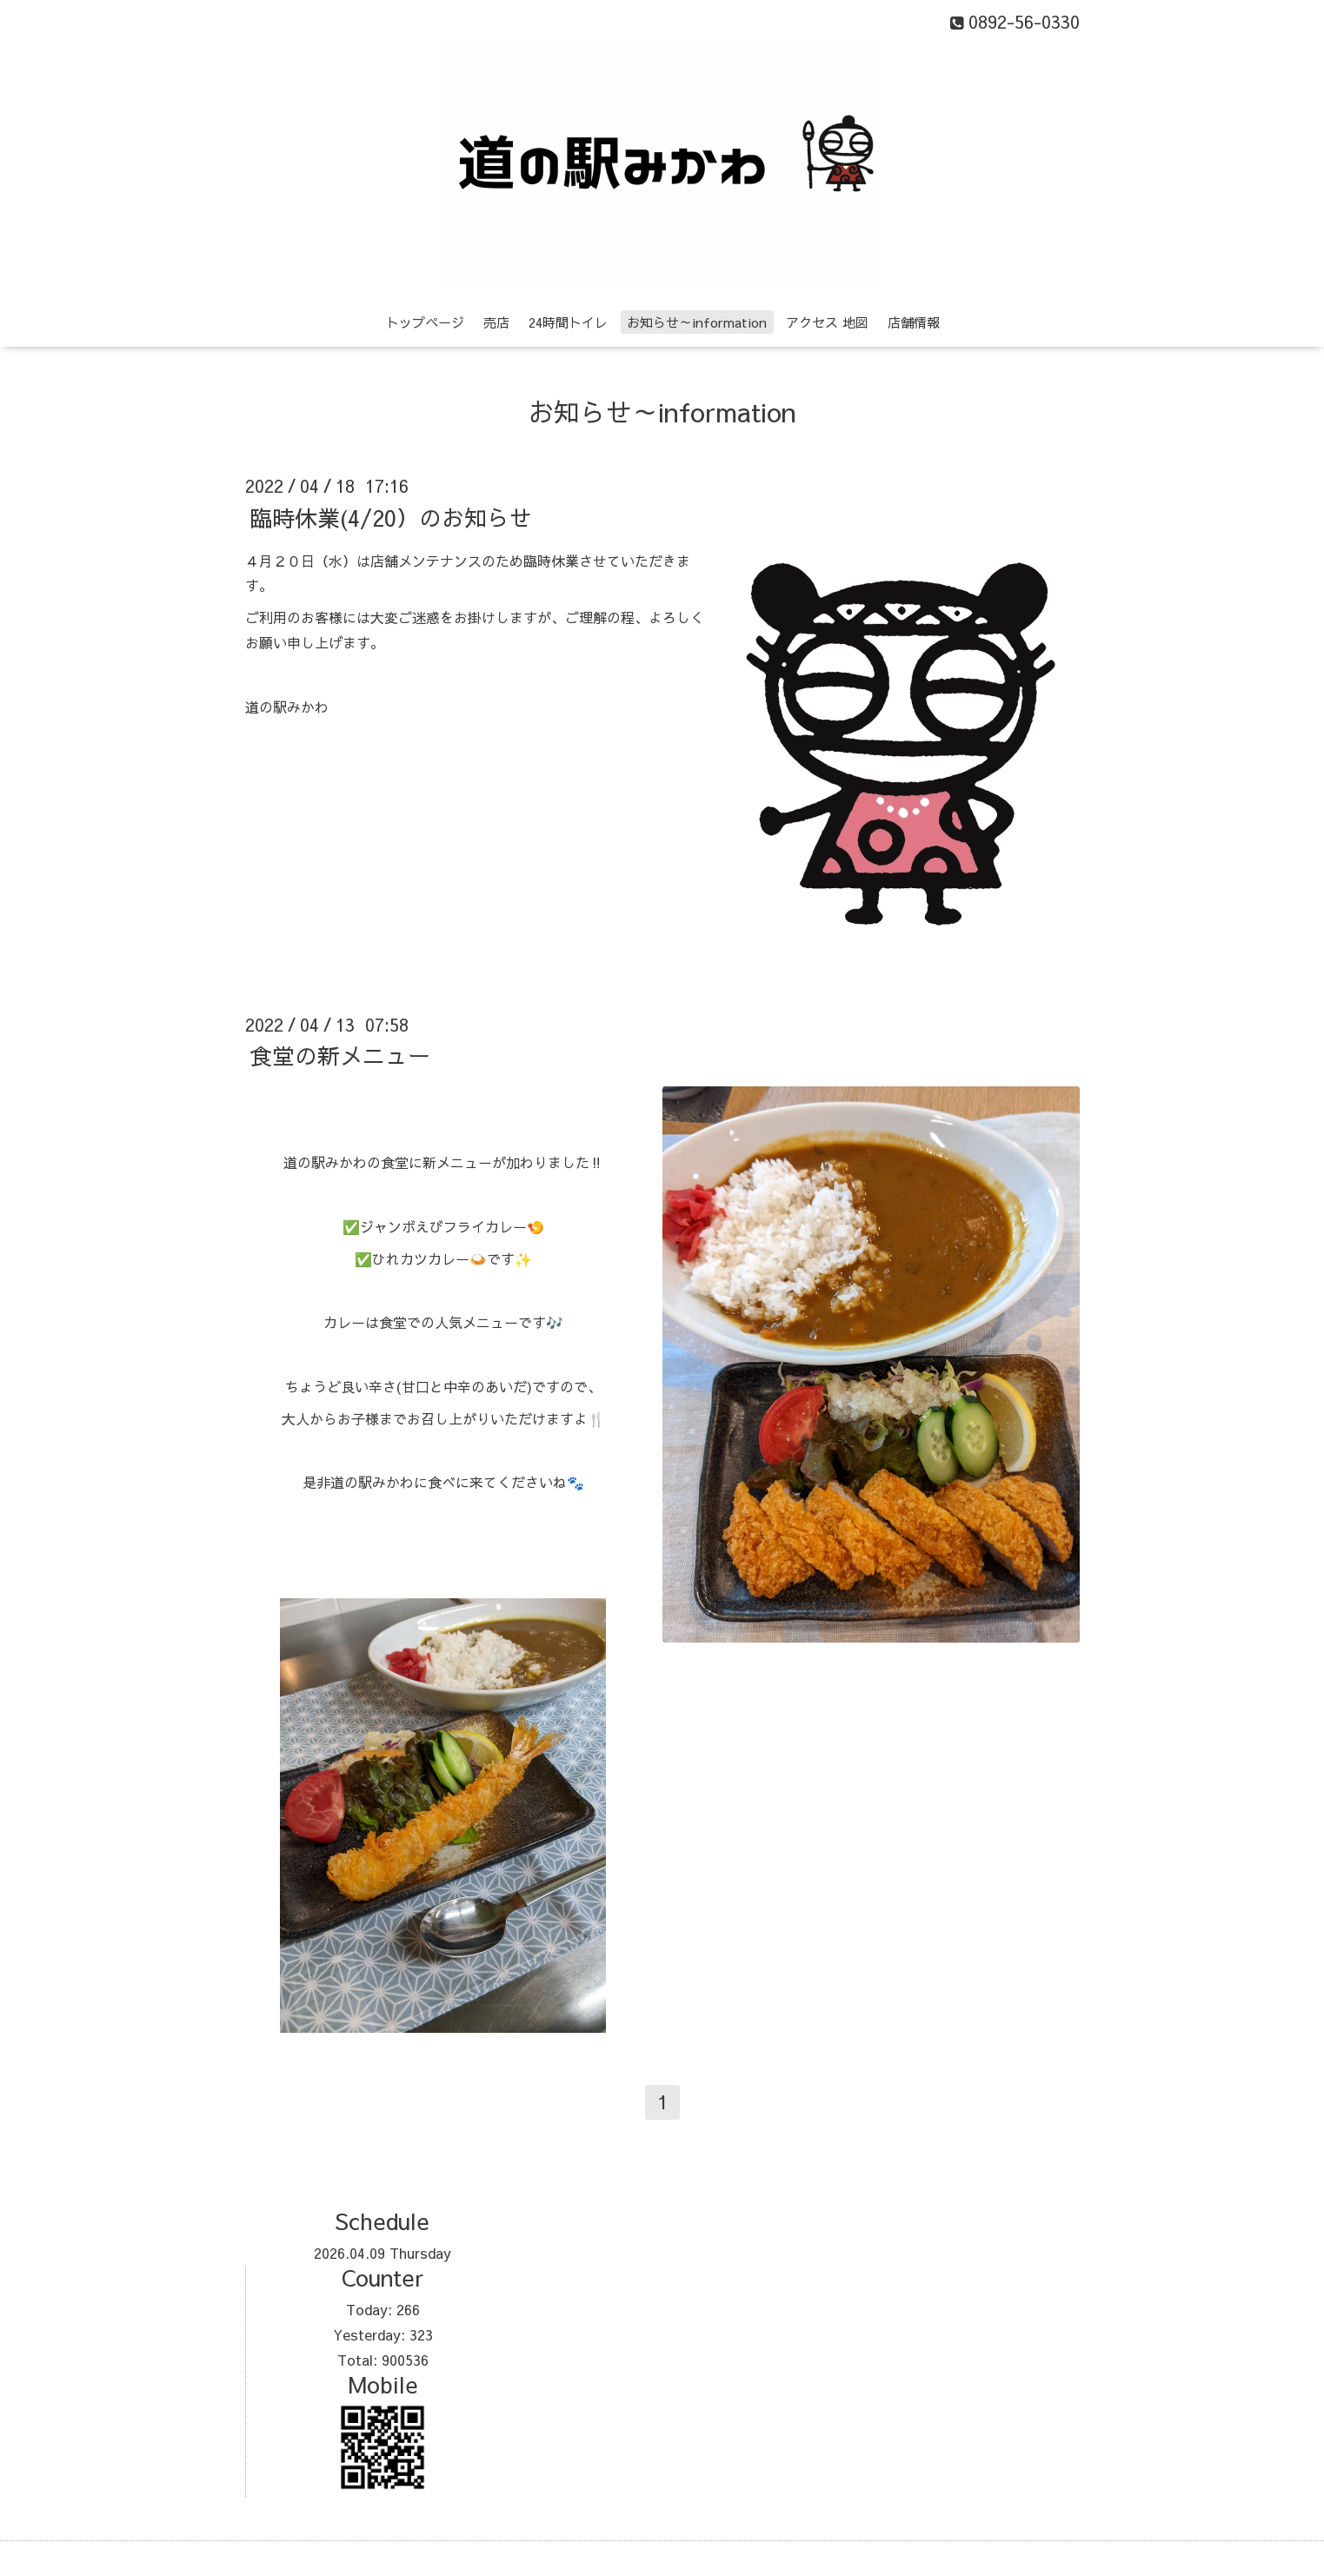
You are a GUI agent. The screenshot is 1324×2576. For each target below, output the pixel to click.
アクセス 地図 (827, 322)
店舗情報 (914, 322)
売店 (496, 322)
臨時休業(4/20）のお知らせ (390, 516)
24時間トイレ (568, 322)
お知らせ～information (697, 322)
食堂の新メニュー (339, 1055)
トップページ (425, 322)
